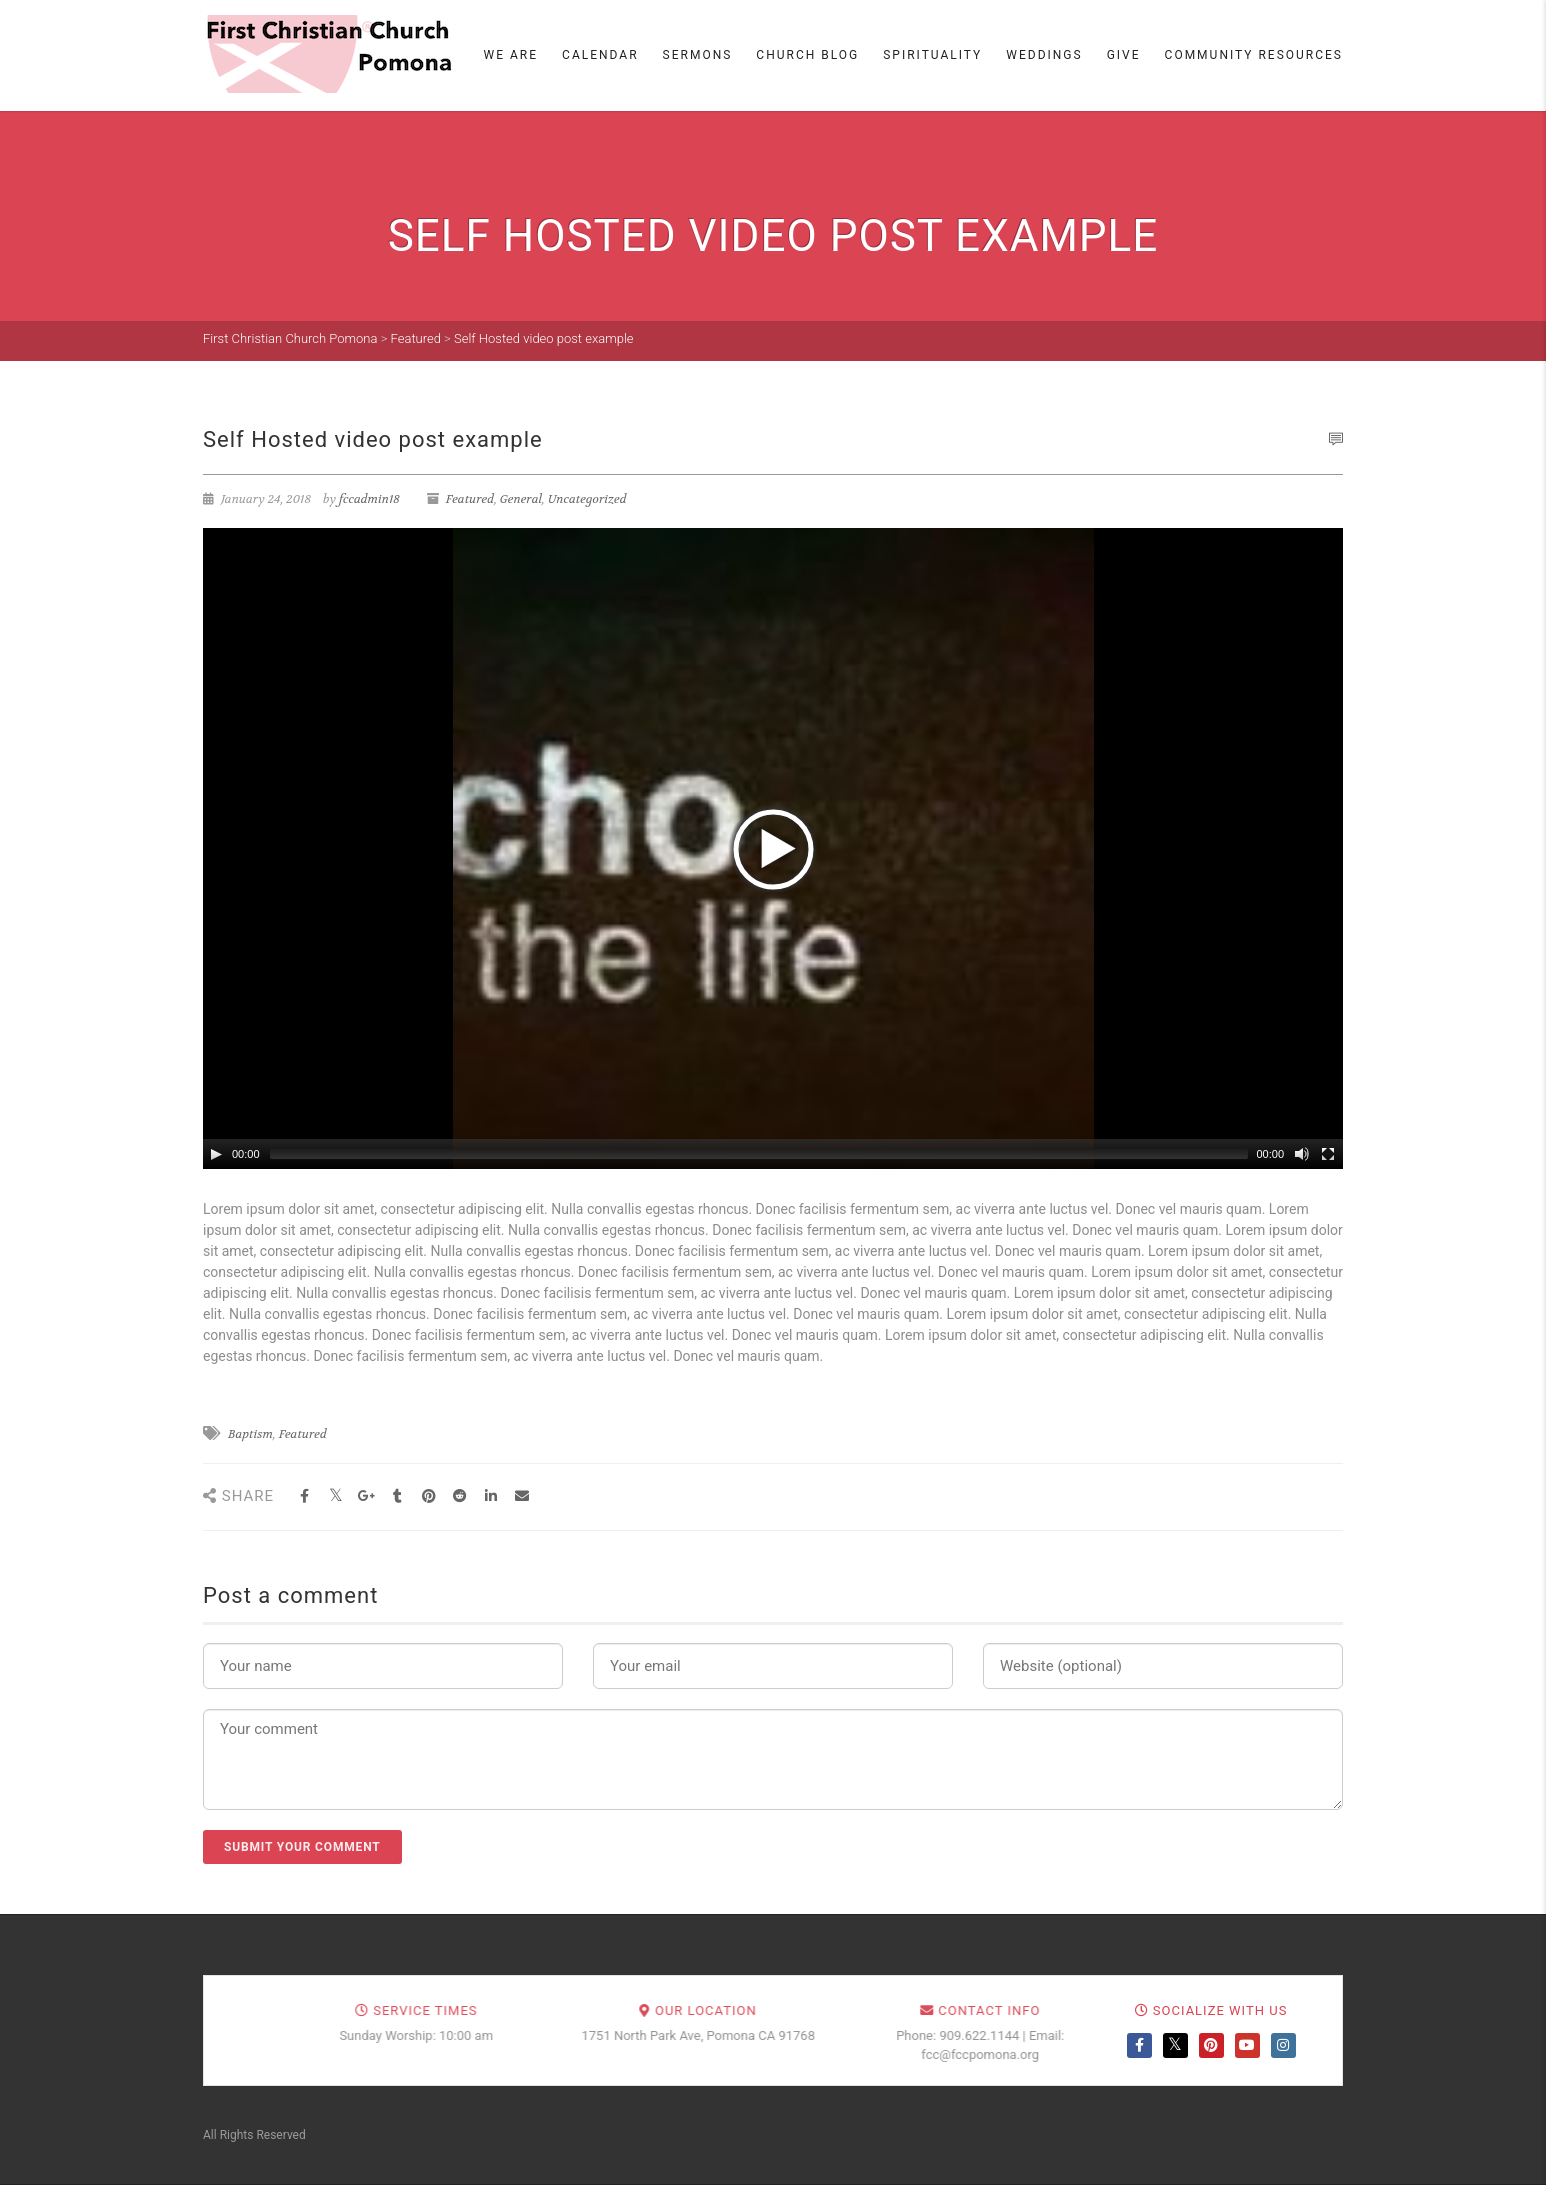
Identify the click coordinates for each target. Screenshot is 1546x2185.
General (521, 499)
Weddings (1044, 55)
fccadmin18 (369, 499)
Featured (470, 499)
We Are (511, 55)
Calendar (600, 55)
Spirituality (932, 55)
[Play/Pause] (216, 1154)
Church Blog (807, 55)
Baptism (250, 1434)
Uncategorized (587, 499)
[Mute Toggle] (1302, 1154)
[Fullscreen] (1328, 1154)
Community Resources (1254, 55)
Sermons (698, 55)
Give (1124, 55)
